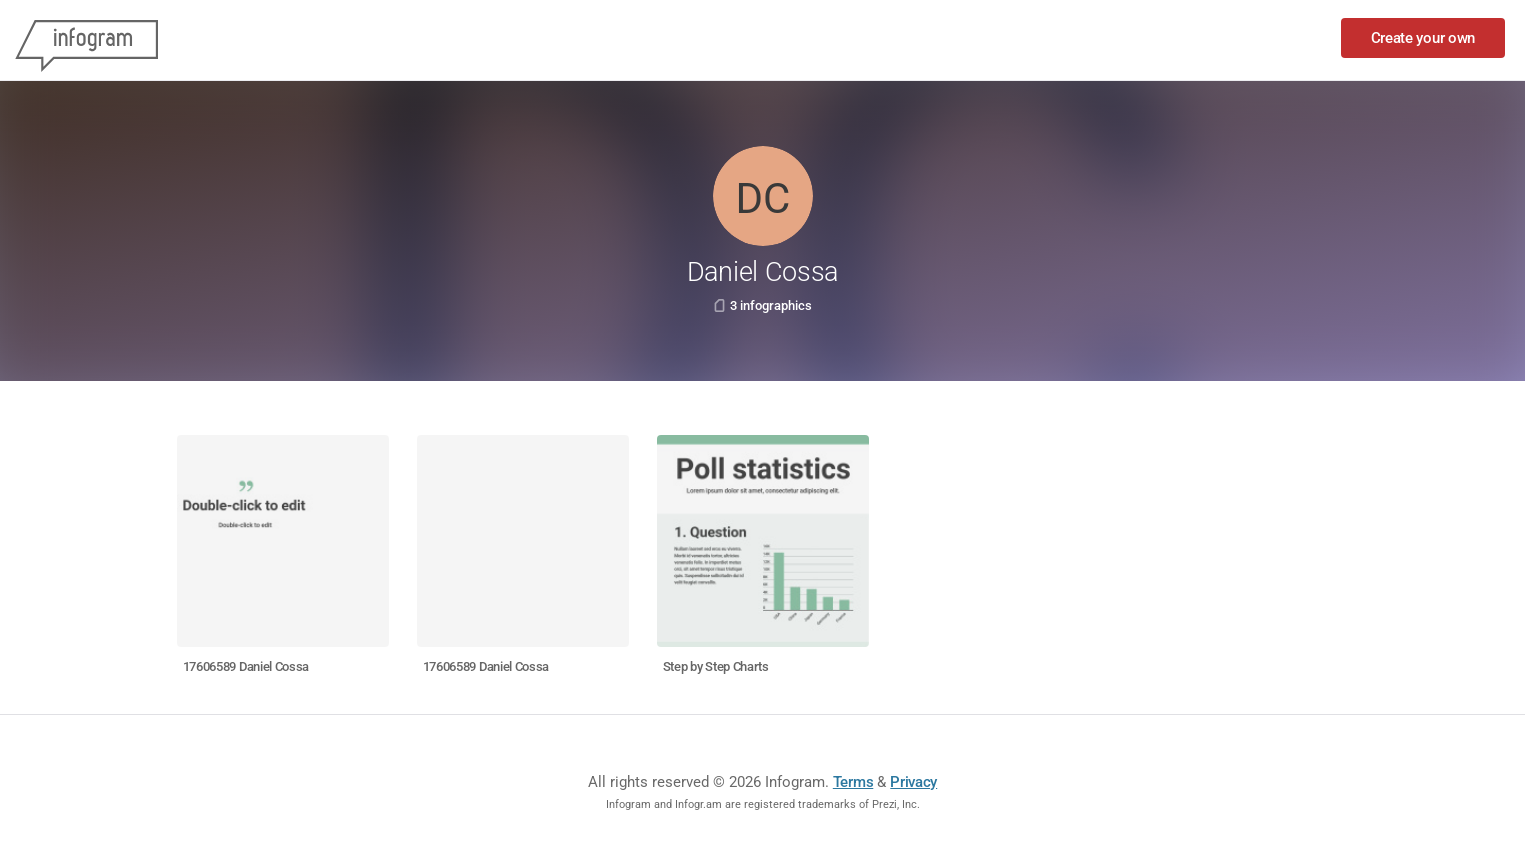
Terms (853, 782)
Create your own (1423, 38)
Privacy (913, 782)
